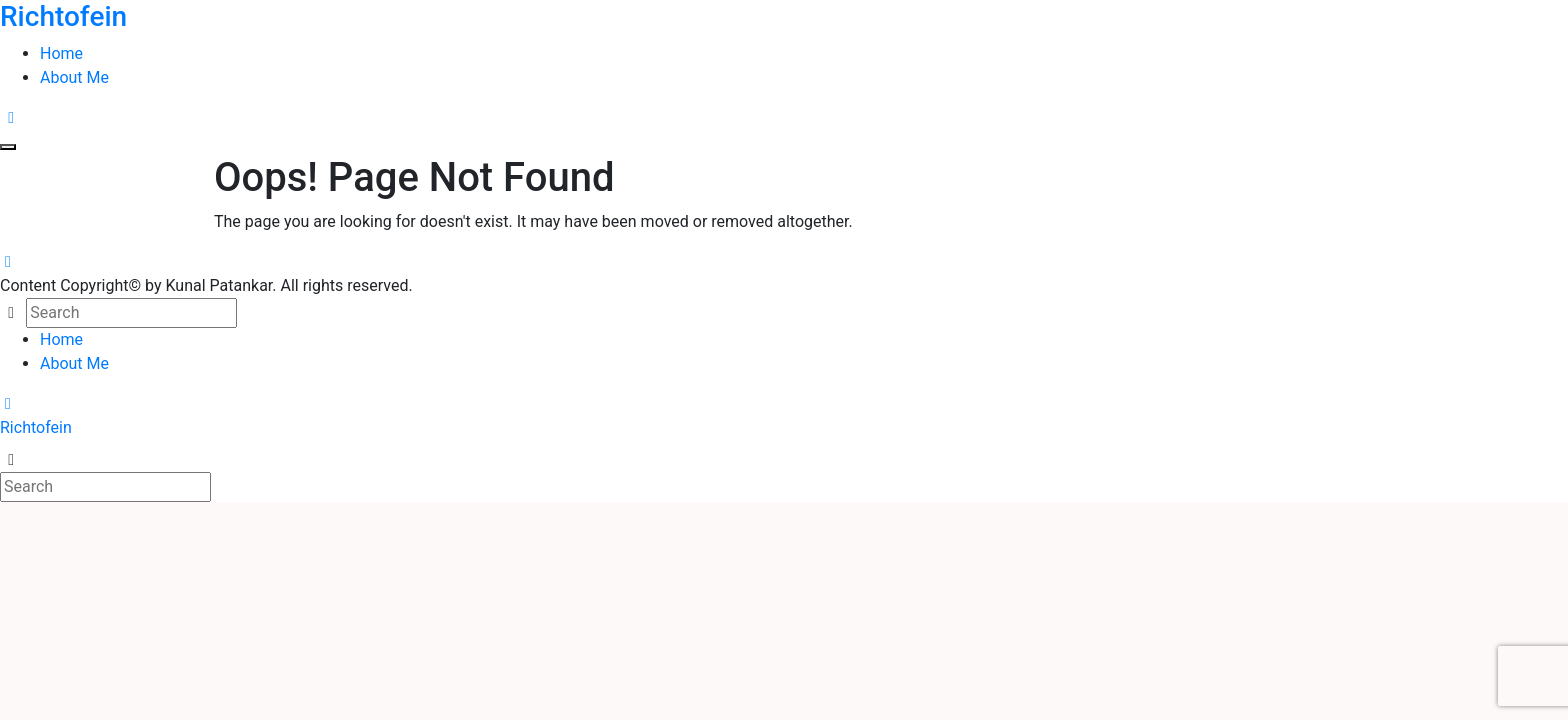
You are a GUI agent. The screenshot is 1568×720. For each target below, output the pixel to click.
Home (61, 53)
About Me (74, 77)
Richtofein (36, 427)
